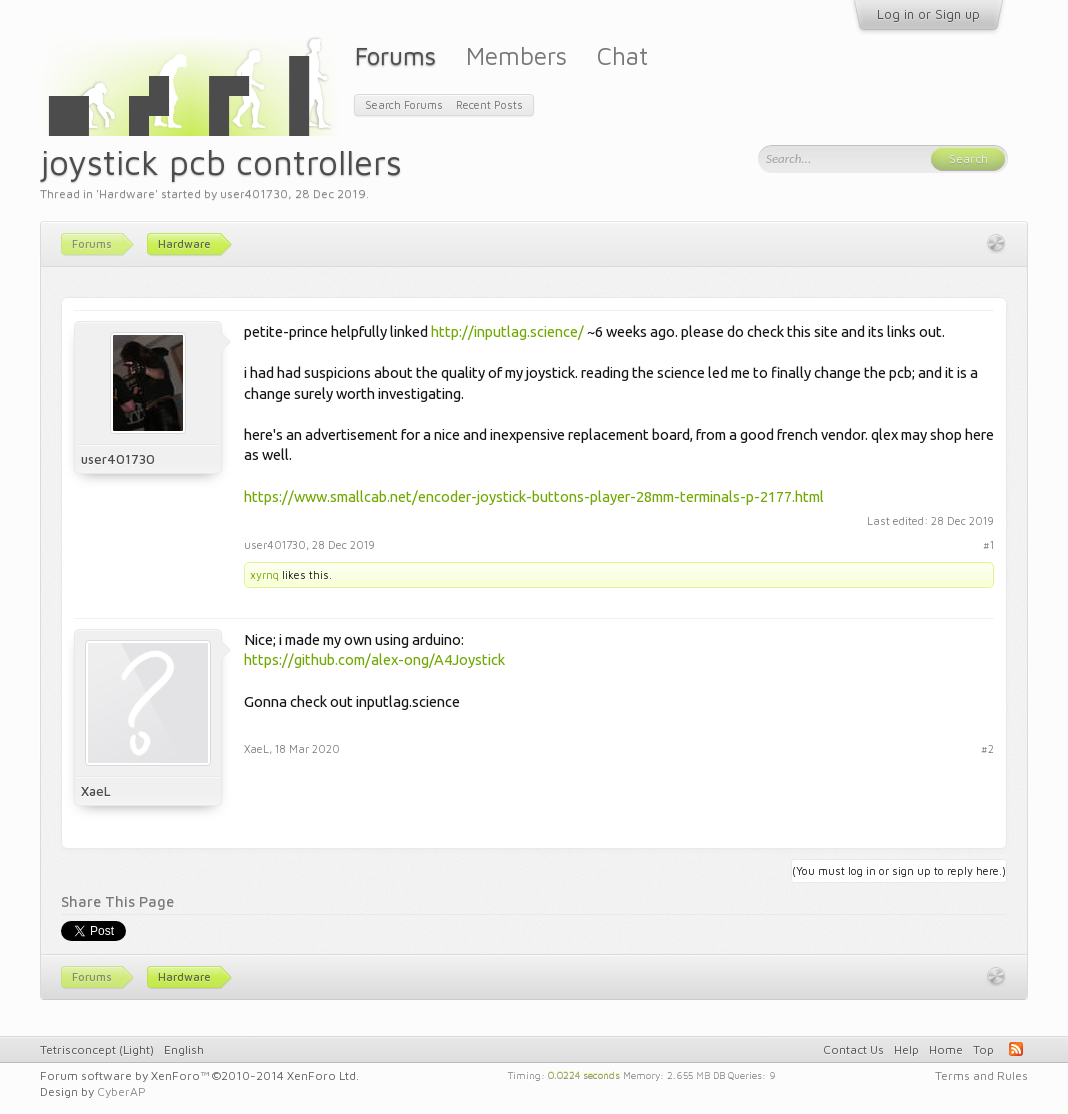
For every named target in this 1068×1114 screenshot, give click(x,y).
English (184, 1049)
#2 (987, 748)
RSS (1016, 1049)
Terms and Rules (981, 1075)
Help (906, 1049)
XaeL (96, 791)
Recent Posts (489, 104)
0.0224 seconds (584, 1074)
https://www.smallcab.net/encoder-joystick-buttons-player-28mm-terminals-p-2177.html (534, 496)
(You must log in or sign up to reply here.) (899, 870)
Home (946, 1049)
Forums (395, 55)
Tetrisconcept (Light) (97, 1049)
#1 (988, 544)
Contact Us (853, 1049)
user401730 (254, 193)
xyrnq (264, 574)
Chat (622, 55)
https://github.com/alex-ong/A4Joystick (374, 659)
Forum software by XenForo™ (199, 1075)
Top (983, 1049)
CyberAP (121, 1091)
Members (516, 55)
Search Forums (404, 104)
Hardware (127, 193)
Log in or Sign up (928, 14)
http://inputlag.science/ (507, 331)
